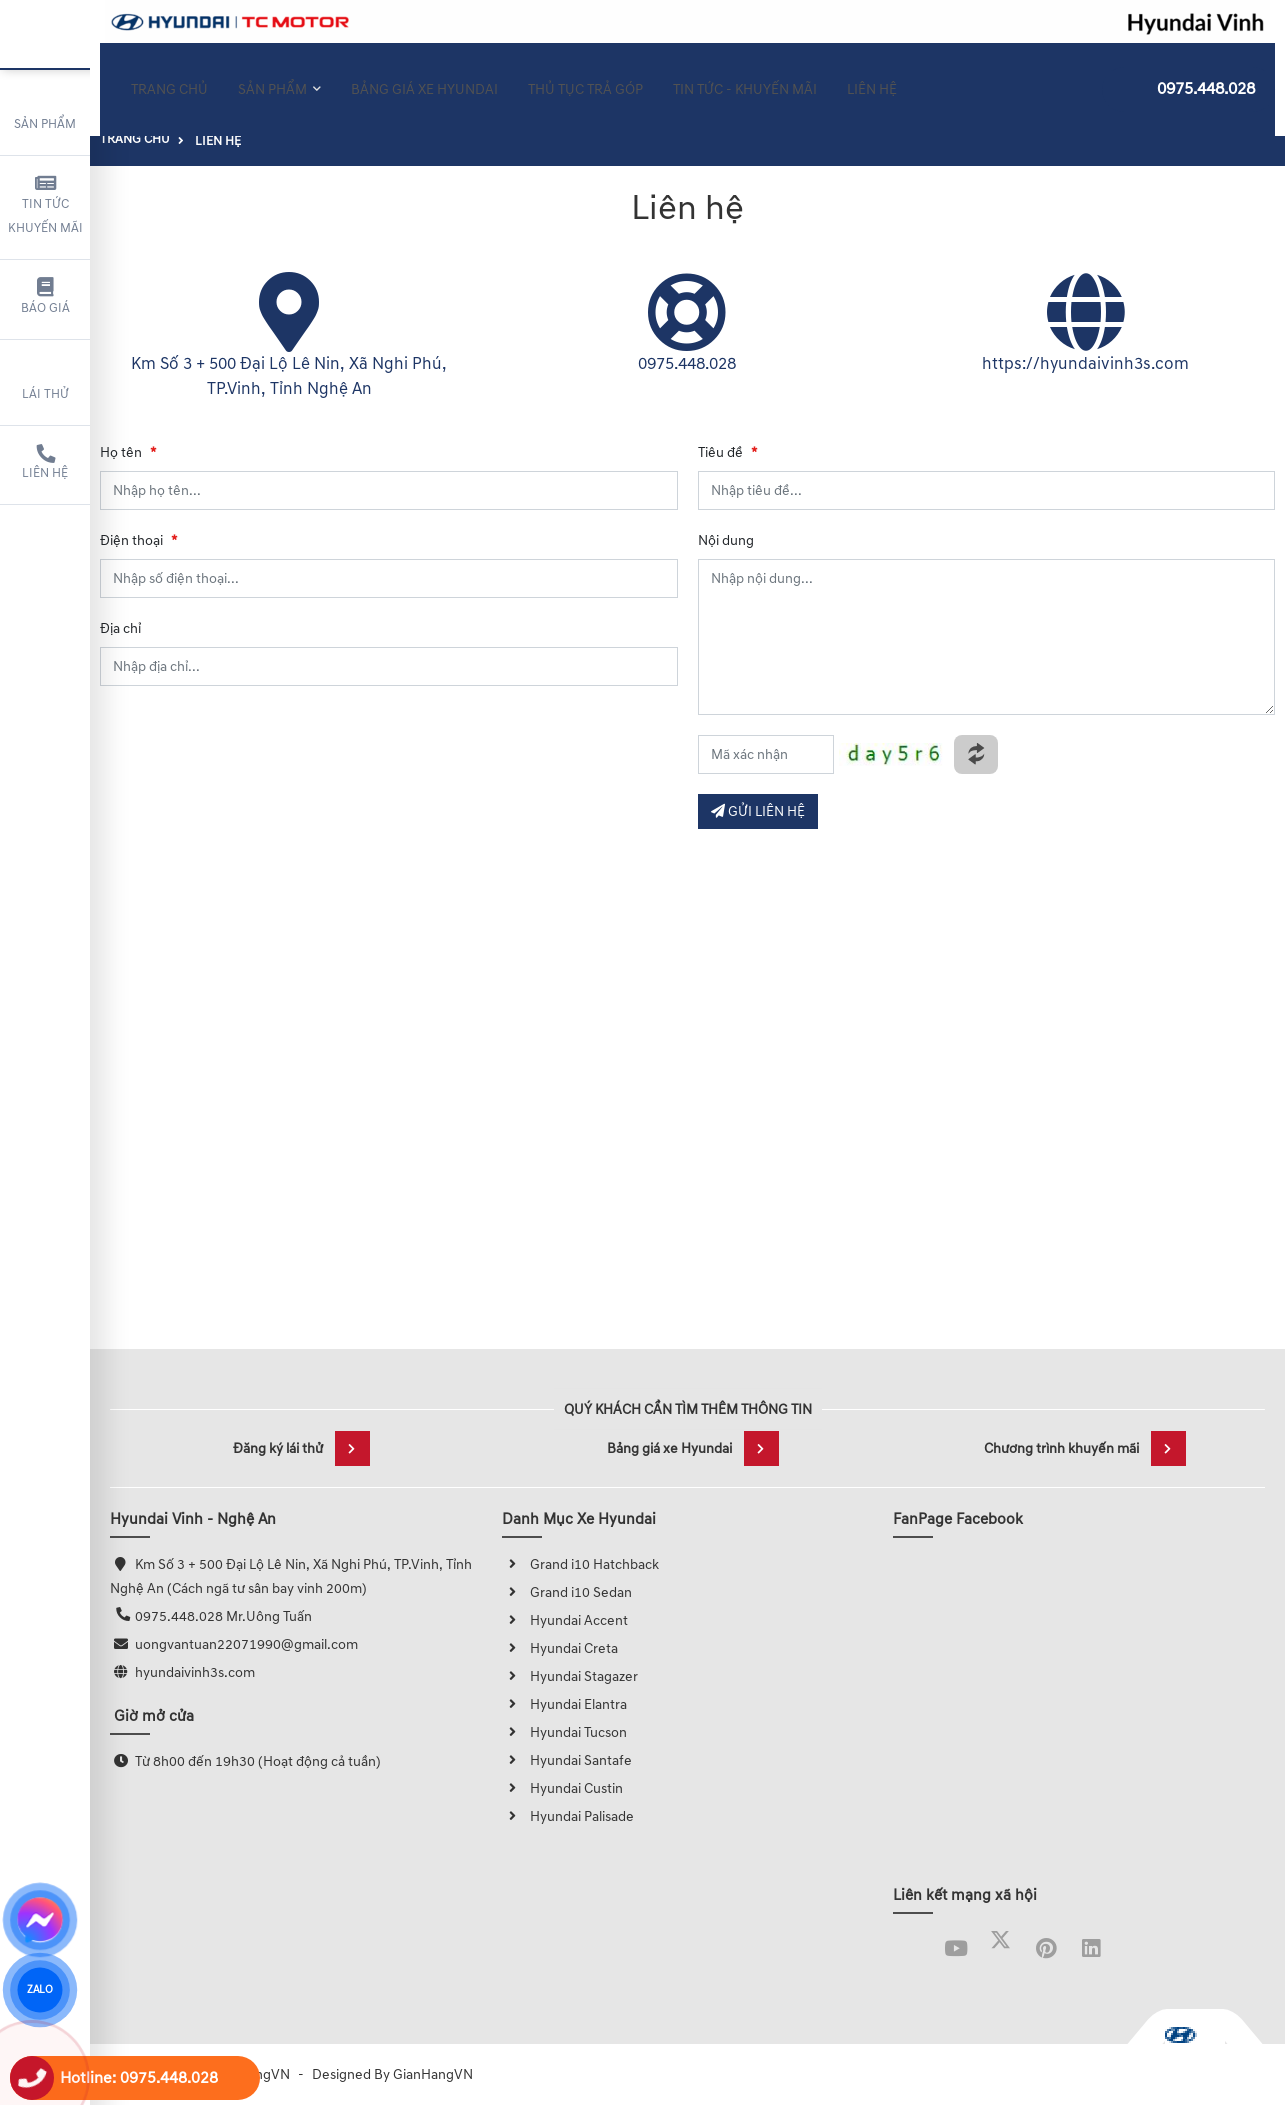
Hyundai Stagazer (570, 1676)
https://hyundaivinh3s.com (1085, 364)
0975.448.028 (1188, 76)
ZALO (39, 1989)
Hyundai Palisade (568, 1816)
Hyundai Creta (560, 1648)
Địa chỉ (120, 628)
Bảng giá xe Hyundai (693, 1448)
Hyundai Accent (565, 1620)
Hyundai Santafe (567, 1760)
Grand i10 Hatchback (580, 1564)
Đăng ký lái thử (301, 1448)
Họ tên (128, 452)
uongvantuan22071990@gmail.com (246, 1644)
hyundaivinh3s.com (195, 1672)
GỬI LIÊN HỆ (758, 811)
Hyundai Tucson (564, 1732)
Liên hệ (45, 463)
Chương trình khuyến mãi (1085, 1448)
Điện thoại (138, 540)
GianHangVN (433, 2074)
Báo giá (45, 297)
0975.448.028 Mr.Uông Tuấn (223, 1616)
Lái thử (45, 380)
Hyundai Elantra (564, 1704)
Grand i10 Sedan (567, 1592)
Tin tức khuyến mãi (45, 205)
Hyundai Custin (562, 1788)
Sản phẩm (45, 110)
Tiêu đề (727, 452)
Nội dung (726, 540)
